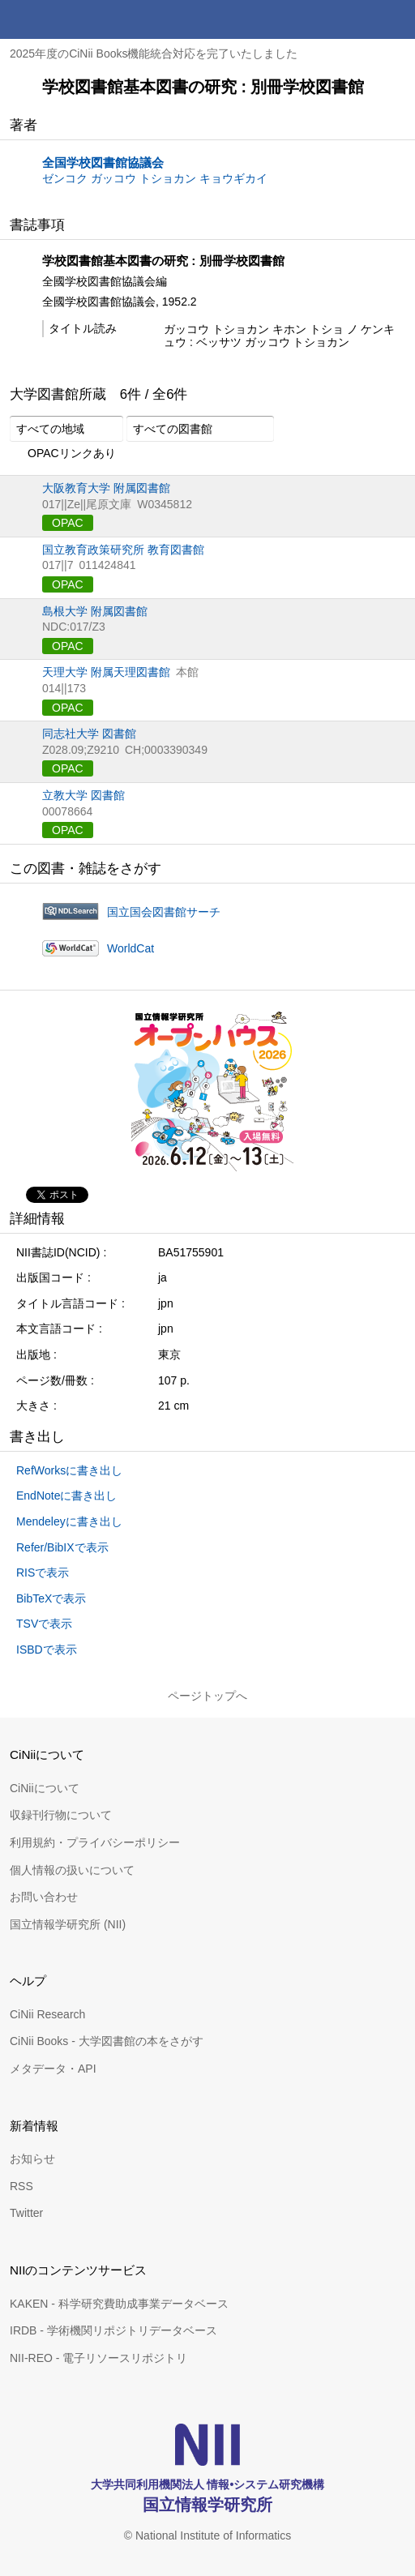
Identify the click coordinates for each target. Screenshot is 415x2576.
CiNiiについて (44, 1788)
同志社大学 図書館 (89, 733)
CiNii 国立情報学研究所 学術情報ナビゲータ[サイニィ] (71, 19)
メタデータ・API (53, 2068)
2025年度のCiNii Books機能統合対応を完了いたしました (154, 53)
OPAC (67, 522)
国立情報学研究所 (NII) (68, 1924)
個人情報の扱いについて (72, 1870)
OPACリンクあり (63, 454)
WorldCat (130, 948)
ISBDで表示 (46, 1649)
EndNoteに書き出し (66, 1495)
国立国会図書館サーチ (163, 911)
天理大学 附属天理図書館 (106, 671)
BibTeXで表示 (51, 1598)
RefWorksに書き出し (69, 1470)
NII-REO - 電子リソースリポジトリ (98, 2357)
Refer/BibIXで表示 (62, 1547)
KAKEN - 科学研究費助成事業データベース (119, 2303)
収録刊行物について (61, 1814)
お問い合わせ (44, 1896)
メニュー (395, 19)
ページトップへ (207, 1695)
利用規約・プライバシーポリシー (95, 1842)
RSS (21, 2186)
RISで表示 (42, 1572)
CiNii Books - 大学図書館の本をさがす (106, 2041)
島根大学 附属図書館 (95, 611)
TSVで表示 (44, 1623)
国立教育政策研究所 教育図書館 (123, 549)
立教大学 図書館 (83, 795)
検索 (356, 19)
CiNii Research (47, 2014)
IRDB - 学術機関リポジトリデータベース (113, 2330)
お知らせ (32, 2158)
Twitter (26, 2212)
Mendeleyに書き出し (69, 1521)
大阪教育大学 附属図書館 (106, 487)
